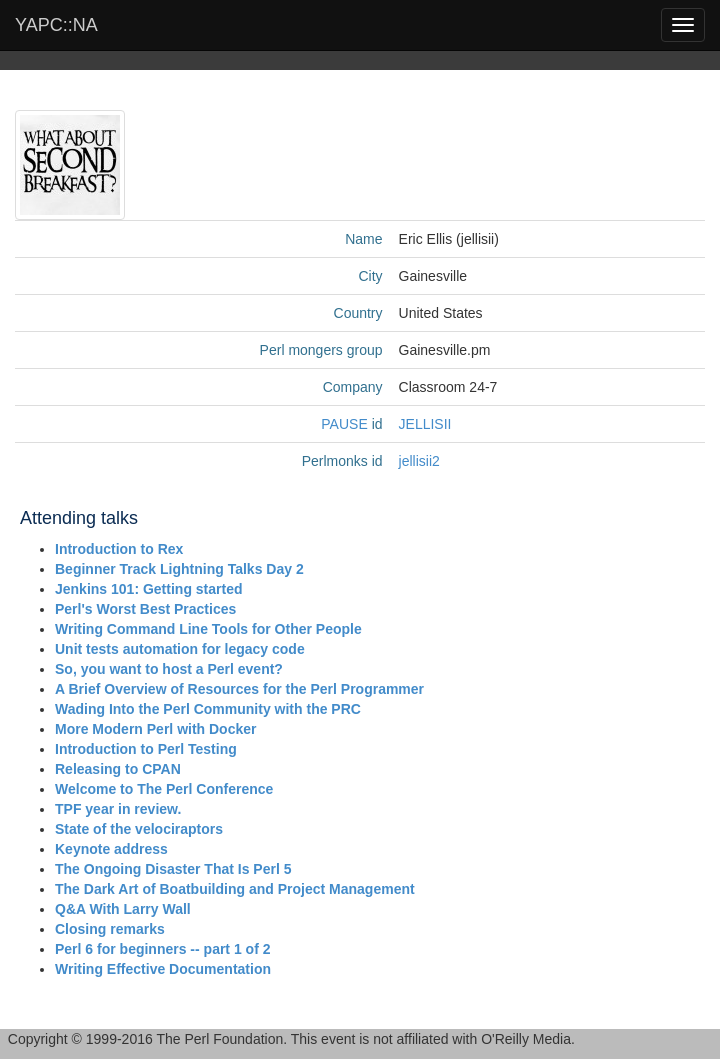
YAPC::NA (56, 25)
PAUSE (344, 424)
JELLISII (425, 424)
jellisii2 (419, 461)
